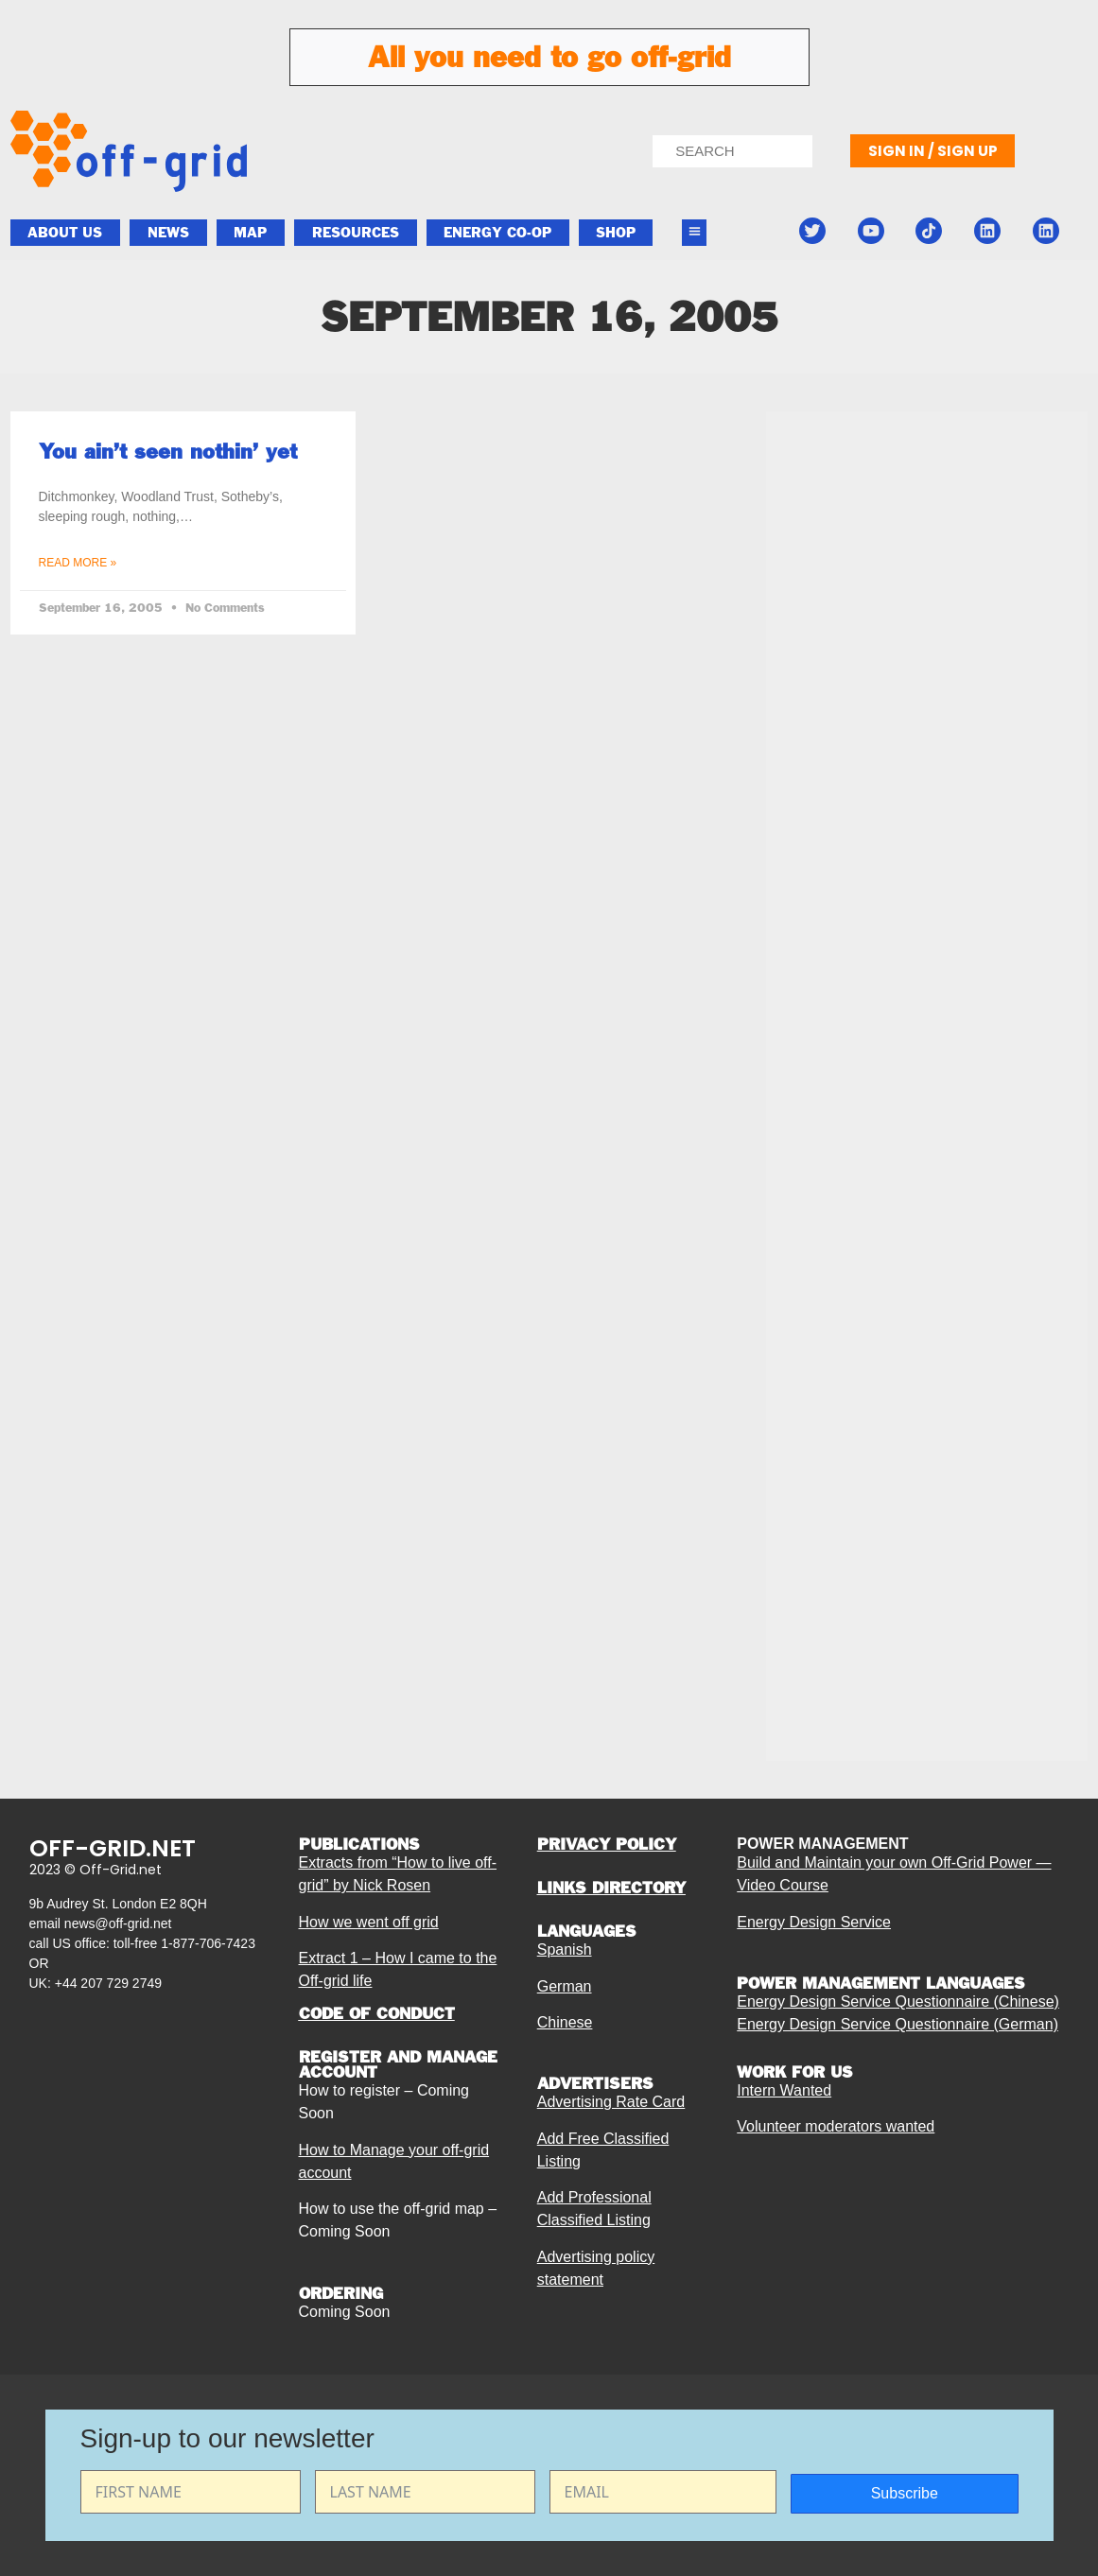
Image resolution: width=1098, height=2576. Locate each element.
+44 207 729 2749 (108, 1983)
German (564, 1986)
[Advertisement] (926, 881)
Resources (355, 232)
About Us (64, 232)
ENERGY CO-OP (497, 232)
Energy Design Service (814, 1922)
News (168, 232)
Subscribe (904, 2493)
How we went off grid (369, 1922)
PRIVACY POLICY (606, 1844)
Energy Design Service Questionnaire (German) (897, 2024)
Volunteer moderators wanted (835, 2126)
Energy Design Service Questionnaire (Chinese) (898, 2001)
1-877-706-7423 (208, 1943)
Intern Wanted (784, 2090)
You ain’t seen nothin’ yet (168, 451)
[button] (694, 233)
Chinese (565, 2022)
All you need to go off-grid (549, 57)
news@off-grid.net (118, 1923)
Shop (616, 232)
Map (250, 232)
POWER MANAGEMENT (822, 1844)
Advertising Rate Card (611, 2102)
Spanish (564, 1949)
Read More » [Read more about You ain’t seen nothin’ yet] (78, 562)
